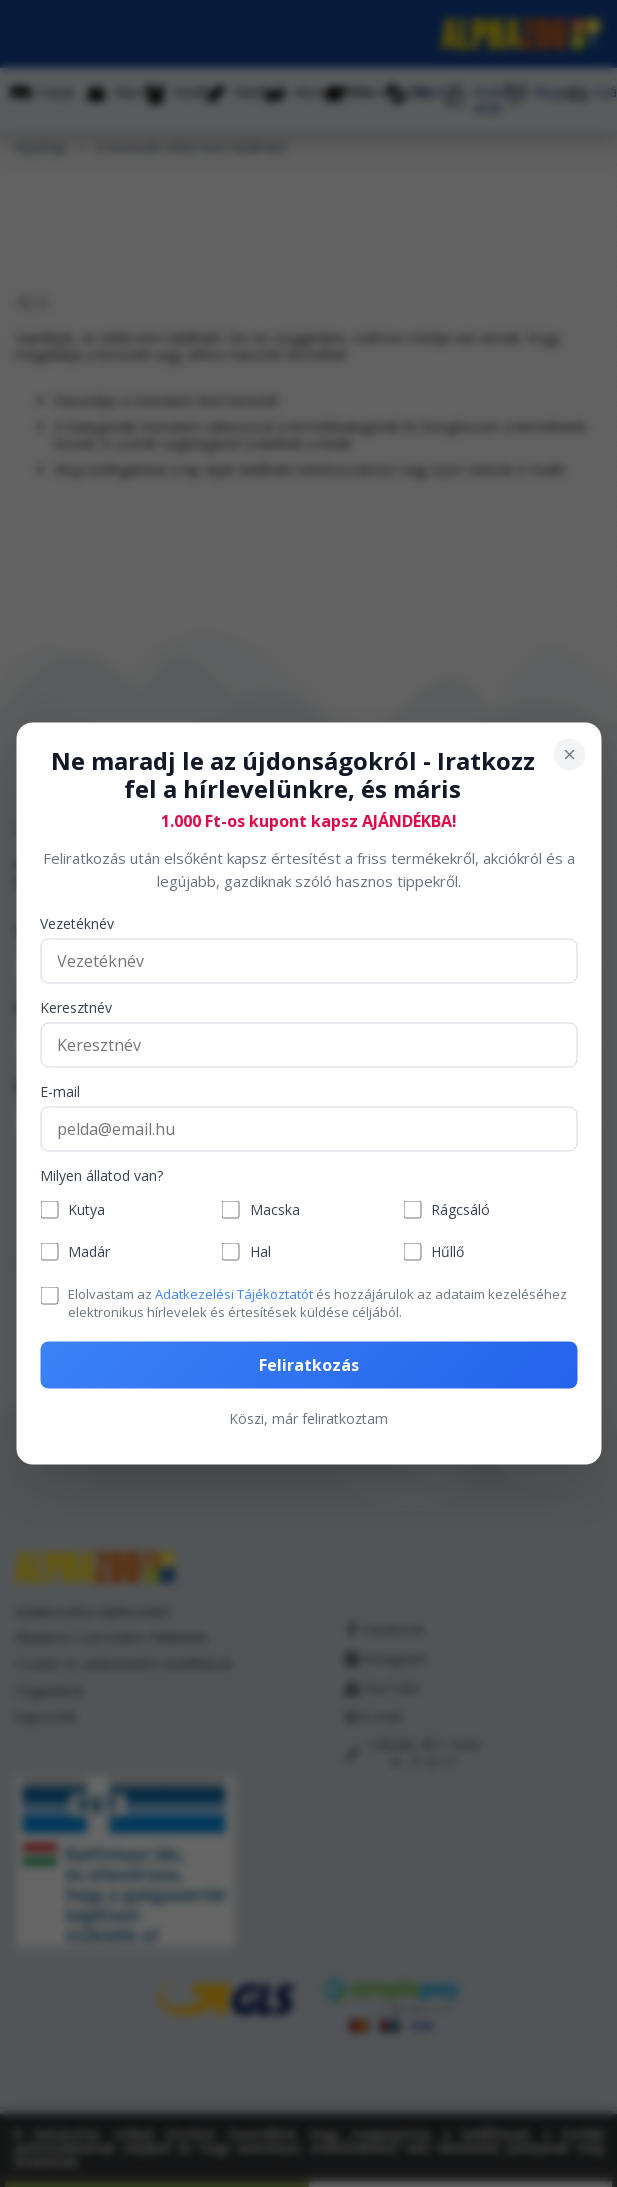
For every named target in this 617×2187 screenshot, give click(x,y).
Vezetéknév (77, 924)
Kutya (86, 1209)
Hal (260, 1251)
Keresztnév (76, 1008)
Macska (275, 1209)
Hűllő (447, 1251)
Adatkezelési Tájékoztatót (234, 1294)
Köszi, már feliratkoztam (308, 1417)
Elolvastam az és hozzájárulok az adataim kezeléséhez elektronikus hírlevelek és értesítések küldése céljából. (317, 1303)
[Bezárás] (569, 754)
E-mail (60, 1092)
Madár (89, 1251)
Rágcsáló (460, 1209)
